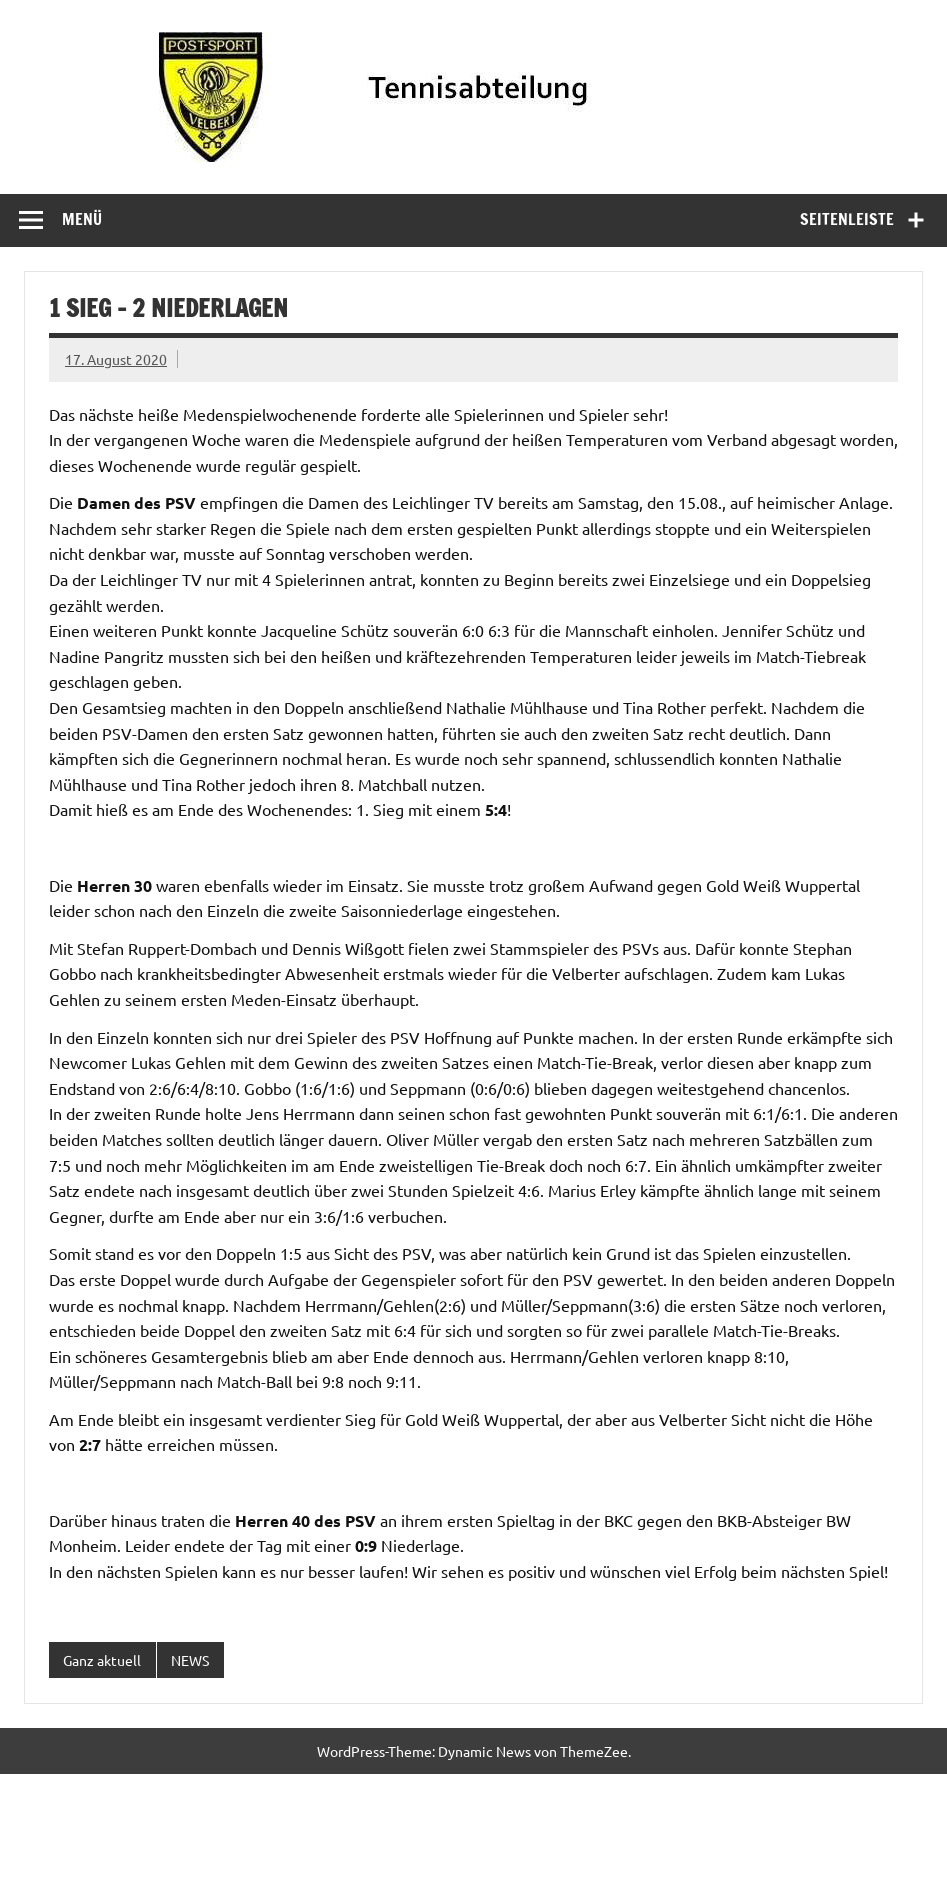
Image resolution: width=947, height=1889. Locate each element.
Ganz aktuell (102, 1660)
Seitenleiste (847, 219)
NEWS (190, 1660)
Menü (82, 219)
